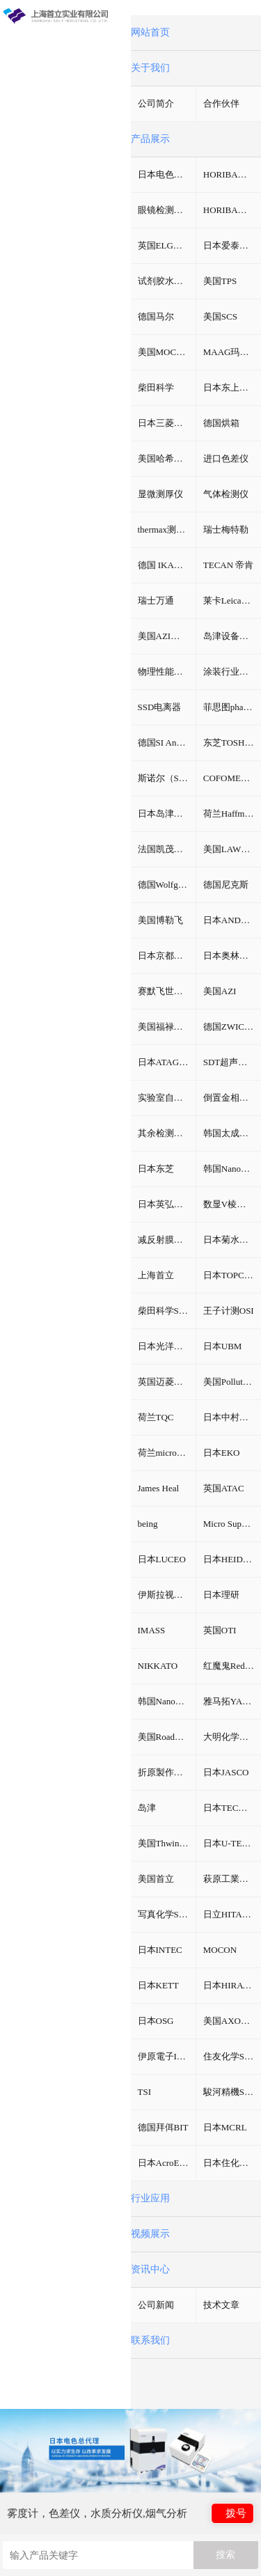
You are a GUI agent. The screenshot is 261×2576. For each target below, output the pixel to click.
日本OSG (156, 2021)
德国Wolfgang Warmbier (167, 884)
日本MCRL (225, 2127)
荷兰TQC (156, 1417)
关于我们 (150, 68)
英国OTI (220, 1630)
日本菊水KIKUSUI (232, 1239)
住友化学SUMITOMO (232, 2056)
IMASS (152, 1630)
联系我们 (150, 2340)
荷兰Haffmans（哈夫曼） (232, 813)
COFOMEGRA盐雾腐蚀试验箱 (232, 778)
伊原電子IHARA (167, 2056)
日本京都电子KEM (167, 955)
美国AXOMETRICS (232, 2021)
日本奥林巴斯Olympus (232, 955)
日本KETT (158, 1985)
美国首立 (156, 1879)
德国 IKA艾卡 (165, 565)
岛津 (147, 1808)
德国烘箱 (221, 423)
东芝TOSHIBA (231, 742)
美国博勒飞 (160, 920)
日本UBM (222, 1346)
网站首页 (150, 32)
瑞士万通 (156, 600)
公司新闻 (156, 2305)
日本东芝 (156, 1168)
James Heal (159, 1488)
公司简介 (156, 103)
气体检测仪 (225, 494)
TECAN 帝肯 (228, 565)
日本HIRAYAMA (232, 1985)
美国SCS (220, 316)
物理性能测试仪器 (167, 671)
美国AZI (220, 991)
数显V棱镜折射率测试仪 (232, 1204)
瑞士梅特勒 (225, 529)
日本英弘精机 (165, 1204)
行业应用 (150, 2198)
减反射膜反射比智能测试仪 (167, 1239)
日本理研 (221, 1594)
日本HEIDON (229, 1559)
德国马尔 (156, 316)
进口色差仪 (225, 458)
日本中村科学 (230, 1417)
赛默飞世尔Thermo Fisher (167, 991)
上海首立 (156, 1275)
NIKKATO (158, 1665)
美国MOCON (163, 352)
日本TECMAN (231, 1808)
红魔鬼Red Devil (232, 1665)
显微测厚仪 (160, 494)
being (148, 1523)
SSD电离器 (160, 707)
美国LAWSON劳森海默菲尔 (232, 849)
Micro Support (229, 1523)
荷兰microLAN (167, 1452)
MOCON (220, 1950)
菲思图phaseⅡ (231, 707)
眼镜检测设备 (165, 210)
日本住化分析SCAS (232, 2163)
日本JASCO (226, 1772)
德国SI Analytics (167, 742)
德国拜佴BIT (163, 2127)
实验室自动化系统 (167, 1097)
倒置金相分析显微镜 (232, 1097)
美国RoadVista (165, 1736)
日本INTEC (160, 1950)
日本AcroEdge (165, 2163)
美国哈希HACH (167, 458)
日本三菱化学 (165, 423)
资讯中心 (150, 2269)
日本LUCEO (162, 1559)
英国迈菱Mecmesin (167, 1381)
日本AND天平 (231, 920)
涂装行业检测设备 (232, 671)
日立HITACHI (230, 1914)
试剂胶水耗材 (165, 281)
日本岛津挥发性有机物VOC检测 (167, 813)
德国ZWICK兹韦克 (232, 1026)
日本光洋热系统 (167, 1346)
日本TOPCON (230, 1275)
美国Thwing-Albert (167, 1843)
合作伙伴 (221, 103)
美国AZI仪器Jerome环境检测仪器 (167, 636)
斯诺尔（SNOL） (167, 778)
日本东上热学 (230, 387)
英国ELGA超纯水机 (167, 245)
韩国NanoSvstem (232, 1168)
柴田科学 (156, 387)
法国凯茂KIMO (167, 849)
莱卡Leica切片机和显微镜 (232, 600)
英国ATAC (223, 1488)
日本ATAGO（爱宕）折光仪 (167, 1062)
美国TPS (220, 281)
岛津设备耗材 (230, 636)
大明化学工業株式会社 (232, 1736)
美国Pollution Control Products (232, 1381)
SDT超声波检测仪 (232, 1062)
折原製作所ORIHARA (167, 1772)
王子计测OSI (228, 1310)
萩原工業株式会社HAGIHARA (232, 1879)
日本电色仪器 (165, 174)
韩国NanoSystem (167, 1701)
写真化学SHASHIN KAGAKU (167, 1914)
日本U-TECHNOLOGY (232, 1843)
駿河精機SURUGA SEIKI (232, 2092)
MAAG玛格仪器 (232, 352)
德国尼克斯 (225, 884)
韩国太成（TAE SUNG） (232, 1133)
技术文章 (221, 2305)
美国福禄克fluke (167, 1026)
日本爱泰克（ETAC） (232, 245)
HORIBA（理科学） (232, 210)
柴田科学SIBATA (167, 1310)
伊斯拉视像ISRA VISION (167, 1594)
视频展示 (150, 2234)
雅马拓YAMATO (232, 1701)
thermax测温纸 (166, 529)
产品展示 (150, 139)
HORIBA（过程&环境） (232, 174)
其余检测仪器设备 (167, 1133)
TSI (145, 2092)
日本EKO (221, 1452)
